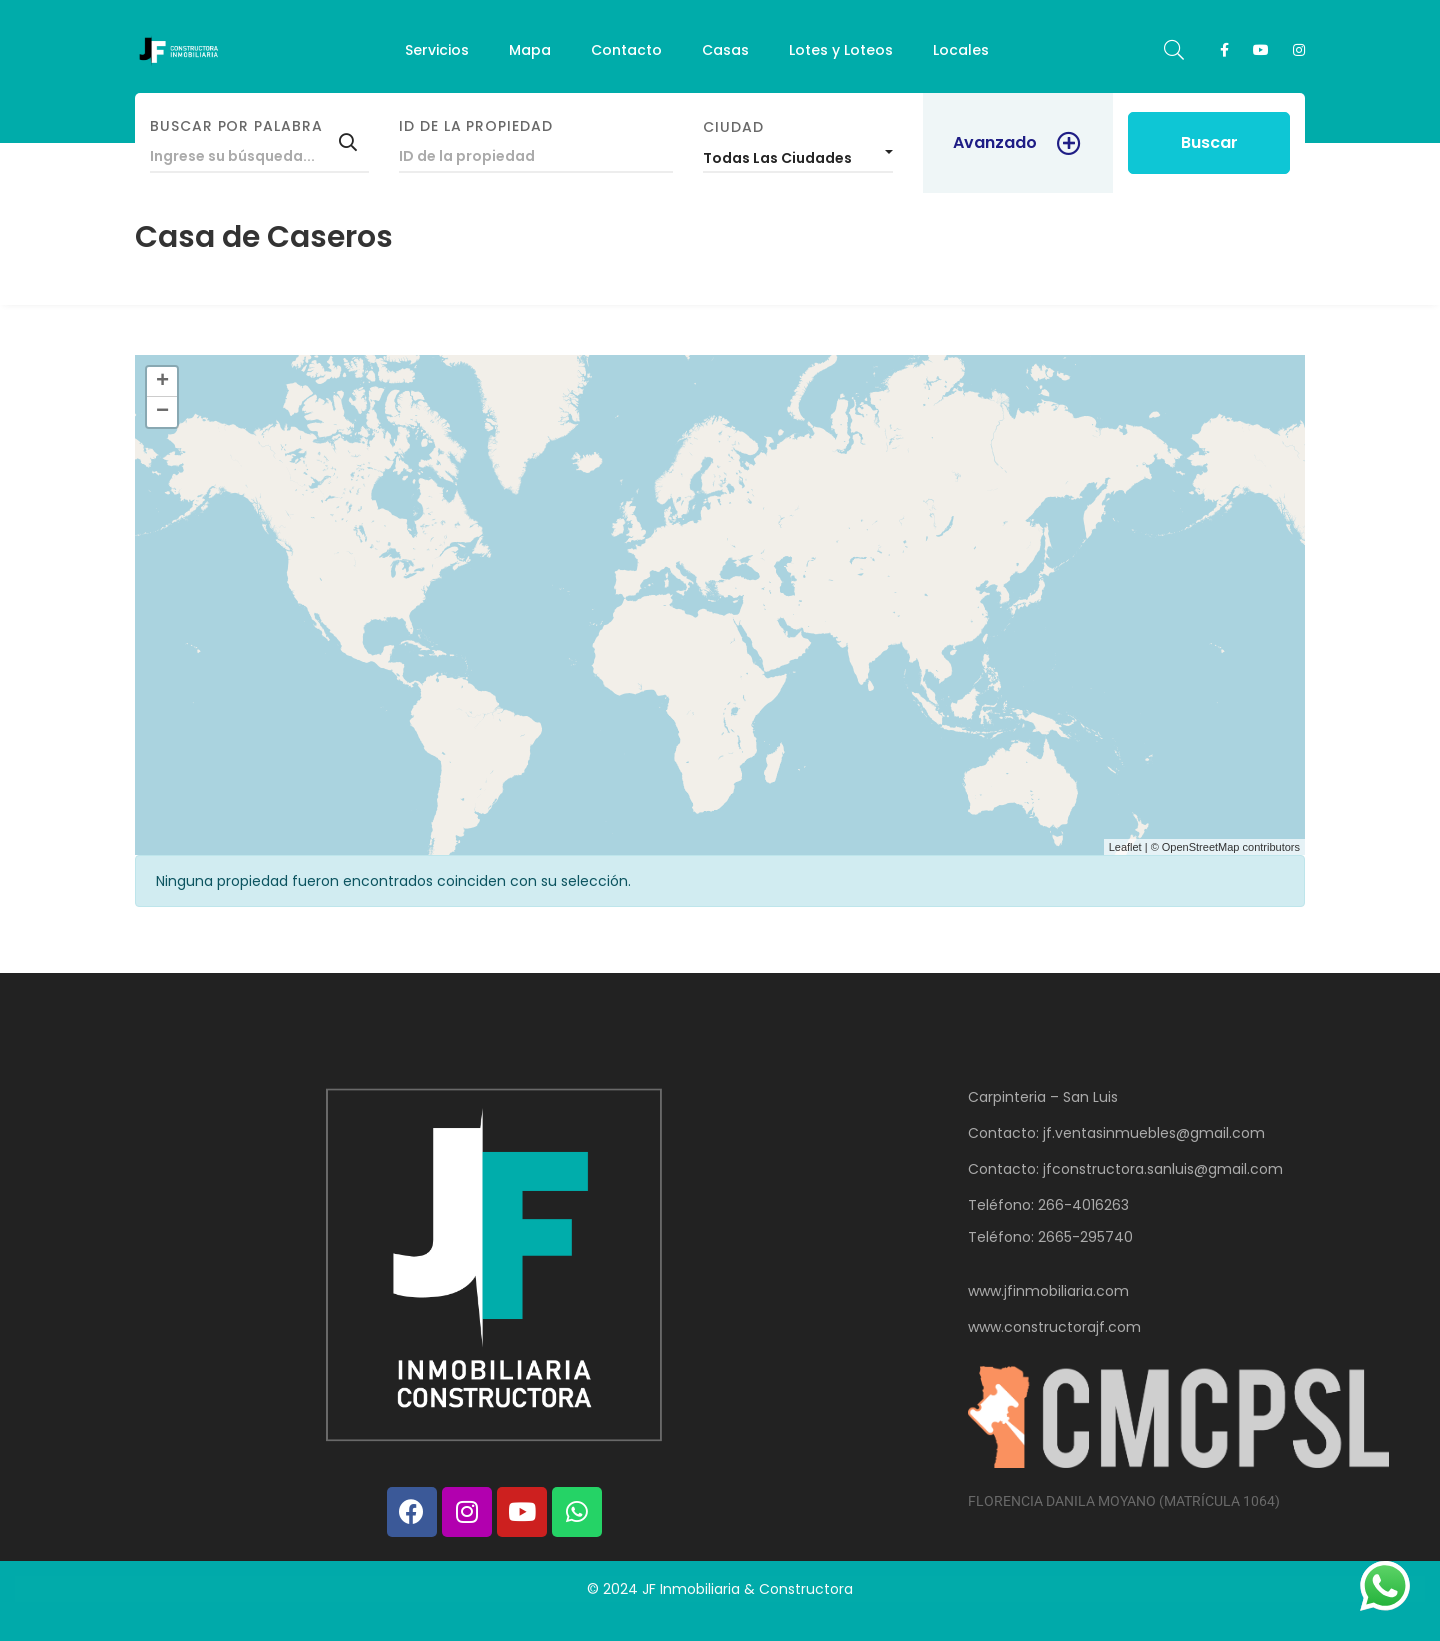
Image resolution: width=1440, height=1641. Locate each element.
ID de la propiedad (476, 126)
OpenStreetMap (1201, 847)
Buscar (1209, 142)
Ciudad (733, 127)
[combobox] (798, 153)
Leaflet (1125, 847)
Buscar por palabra (236, 126)
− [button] (162, 412)
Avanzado (995, 142)
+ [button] (162, 382)
